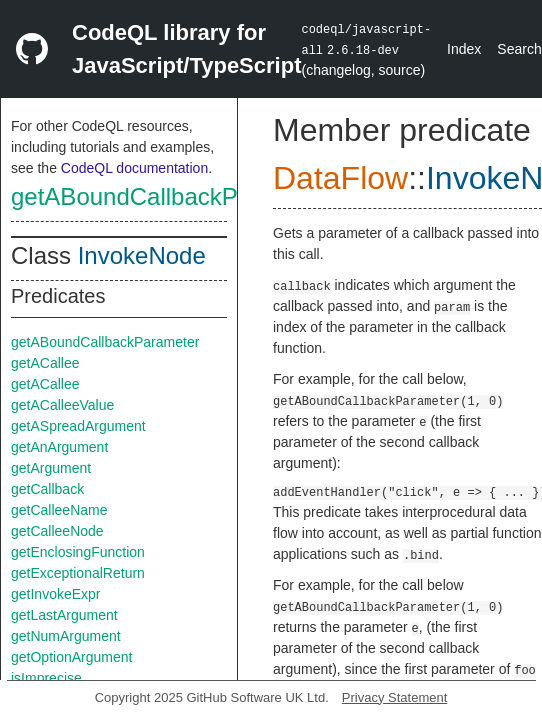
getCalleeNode (57, 531)
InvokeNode (142, 255)
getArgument (51, 468)
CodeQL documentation (134, 168)
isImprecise (46, 678)
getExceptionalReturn (78, 573)
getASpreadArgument (78, 426)
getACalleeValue (62, 405)
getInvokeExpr (56, 594)
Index (464, 49)
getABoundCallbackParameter (172, 196)
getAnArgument (59, 447)
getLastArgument (64, 615)
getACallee (45, 363)
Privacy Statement (395, 697)
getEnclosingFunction (78, 552)
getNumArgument (66, 636)
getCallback (47, 489)
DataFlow (340, 178)
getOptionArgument (71, 657)
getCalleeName (59, 510)
